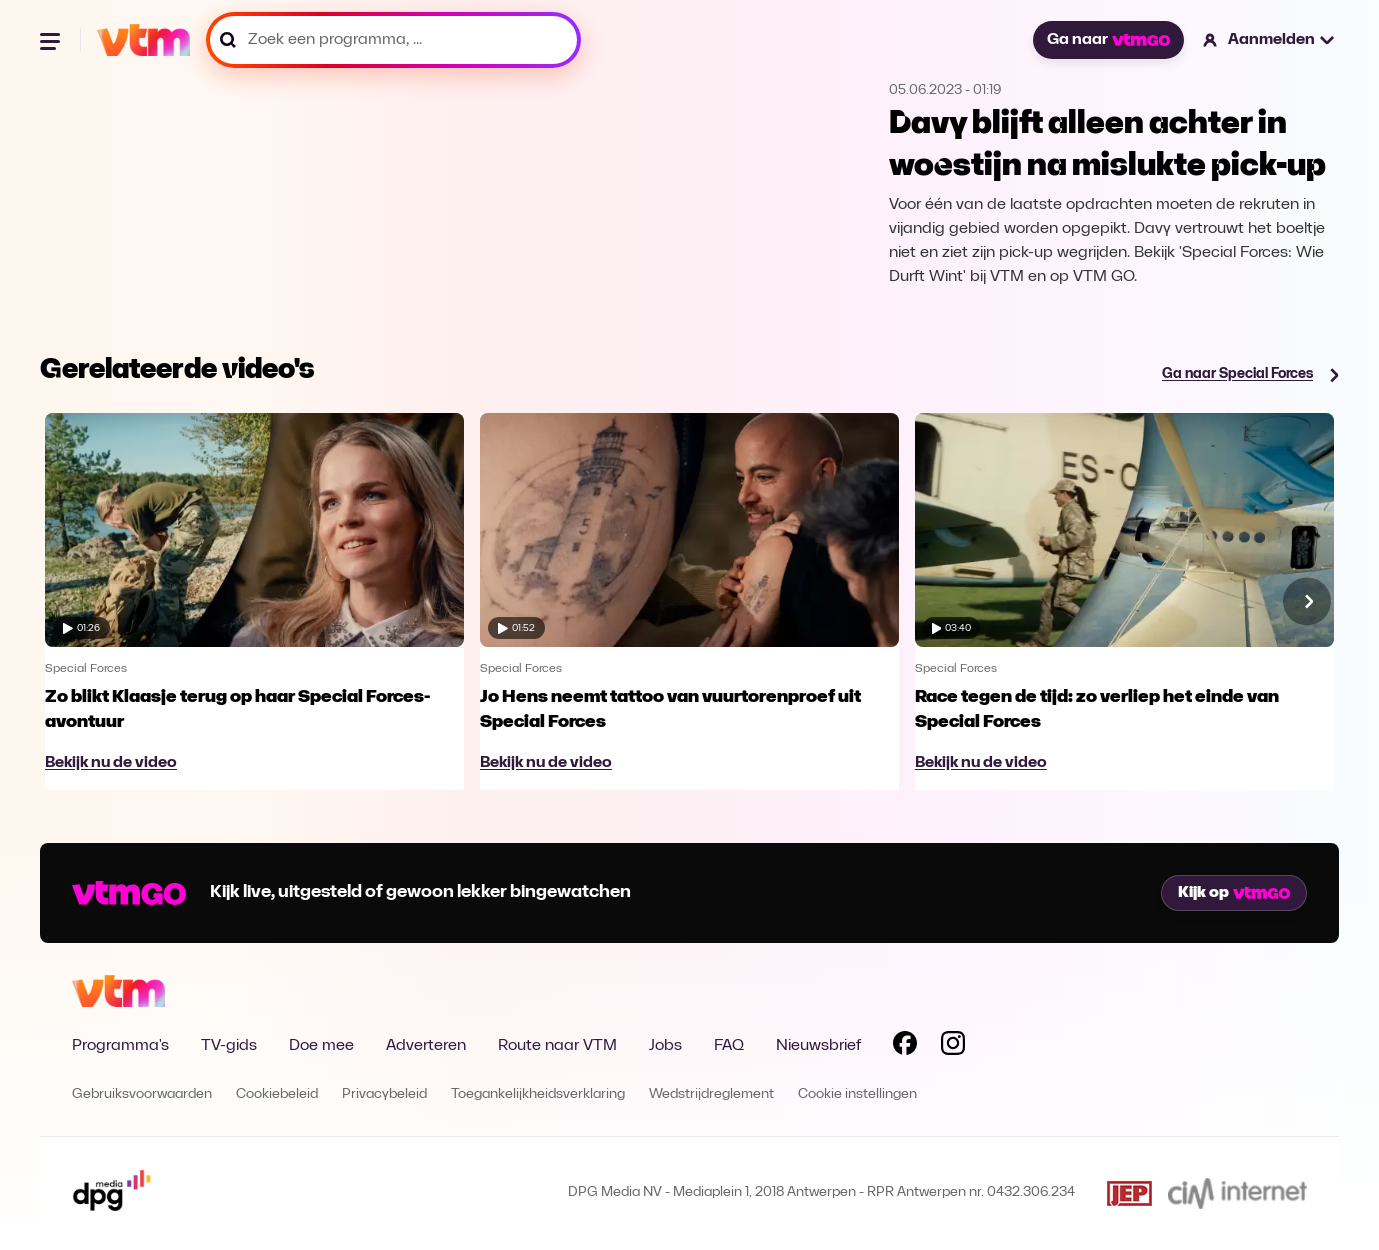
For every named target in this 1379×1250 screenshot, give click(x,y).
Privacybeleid (384, 1094)
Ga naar (1108, 40)
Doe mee (321, 1046)
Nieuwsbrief (818, 1046)
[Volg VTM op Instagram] (953, 1047)
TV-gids (229, 1046)
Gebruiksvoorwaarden (142, 1094)
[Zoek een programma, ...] (393, 40)
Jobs (665, 1046)
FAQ (729, 1046)
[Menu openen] (52, 40)
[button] (1269, 40)
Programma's (120, 1046)
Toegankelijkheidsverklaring (538, 1094)
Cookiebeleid (277, 1094)
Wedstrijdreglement (711, 1094)
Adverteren (426, 1046)
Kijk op (1234, 893)
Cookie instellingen (857, 1094)
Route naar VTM (557, 1046)
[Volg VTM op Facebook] (905, 1047)
